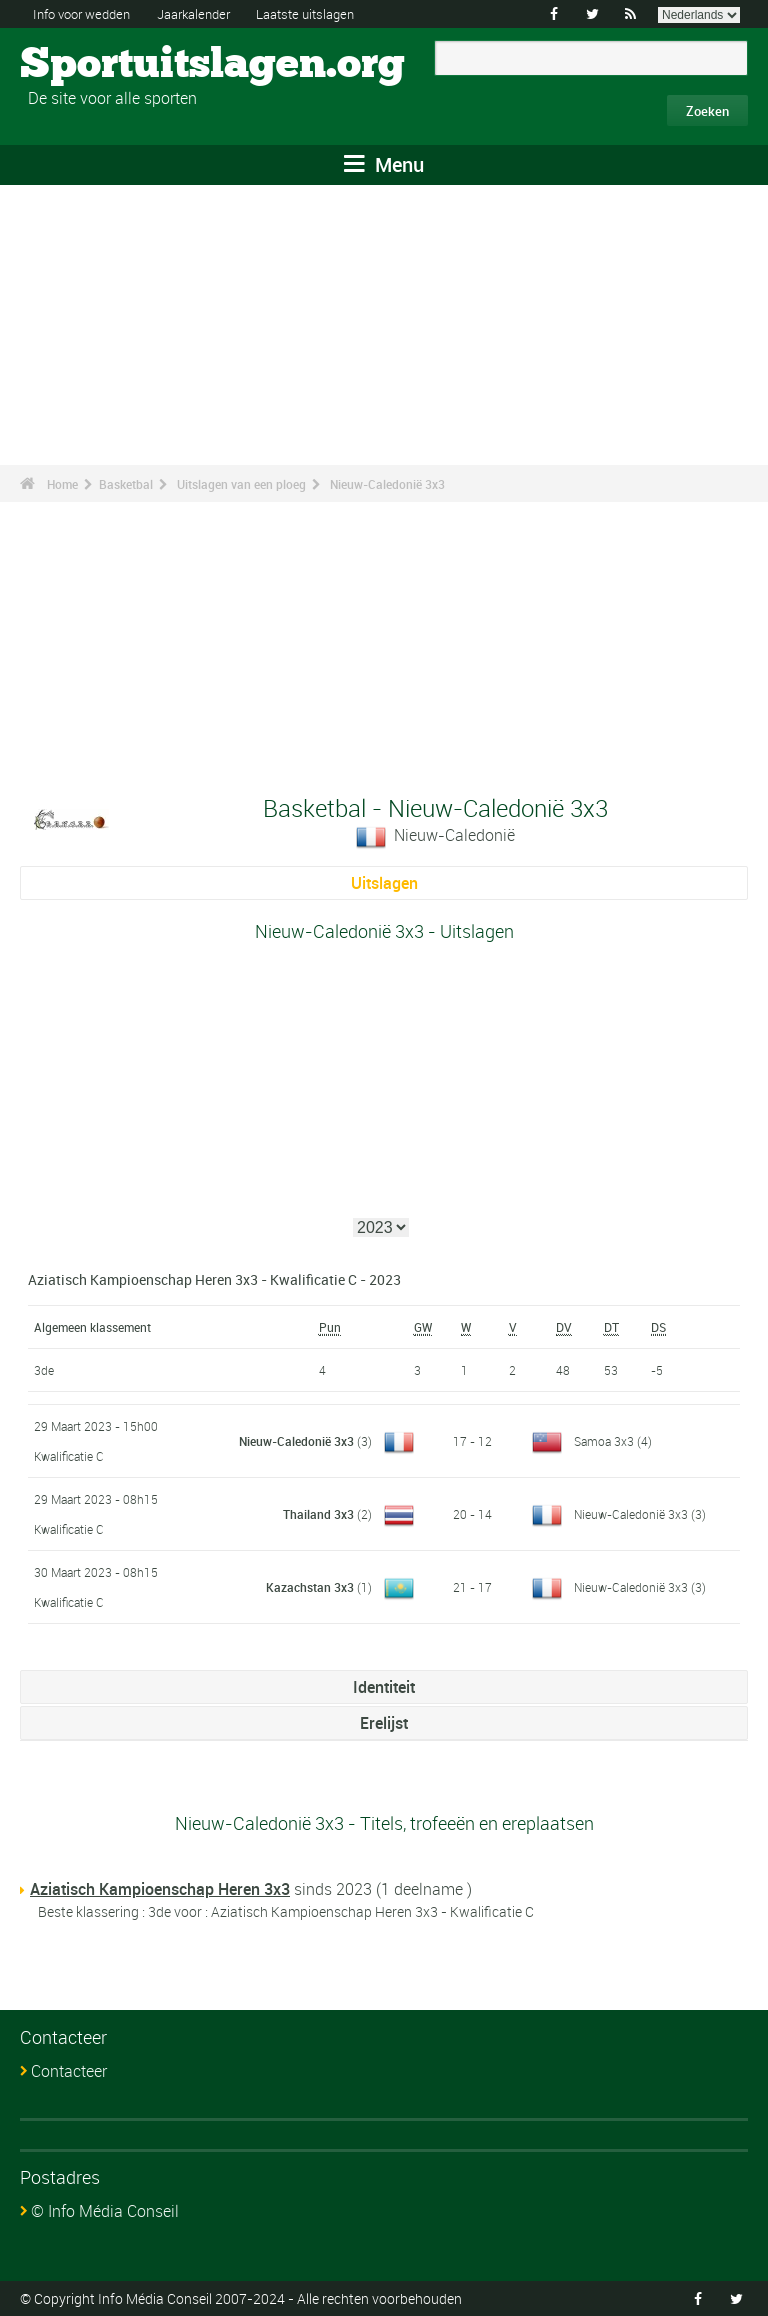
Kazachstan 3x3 (310, 1587)
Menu (384, 164)
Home (62, 484)
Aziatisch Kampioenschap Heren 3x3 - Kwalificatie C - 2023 (214, 1279)
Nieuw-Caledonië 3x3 (387, 484)
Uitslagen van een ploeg (241, 484)
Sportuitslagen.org (95, 65)
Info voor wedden (87, 13)
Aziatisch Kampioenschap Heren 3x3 (160, 1889)
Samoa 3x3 (604, 1441)
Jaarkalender (209, 13)
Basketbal (126, 484)
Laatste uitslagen (330, 13)
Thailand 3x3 (318, 1514)
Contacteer (69, 2071)
